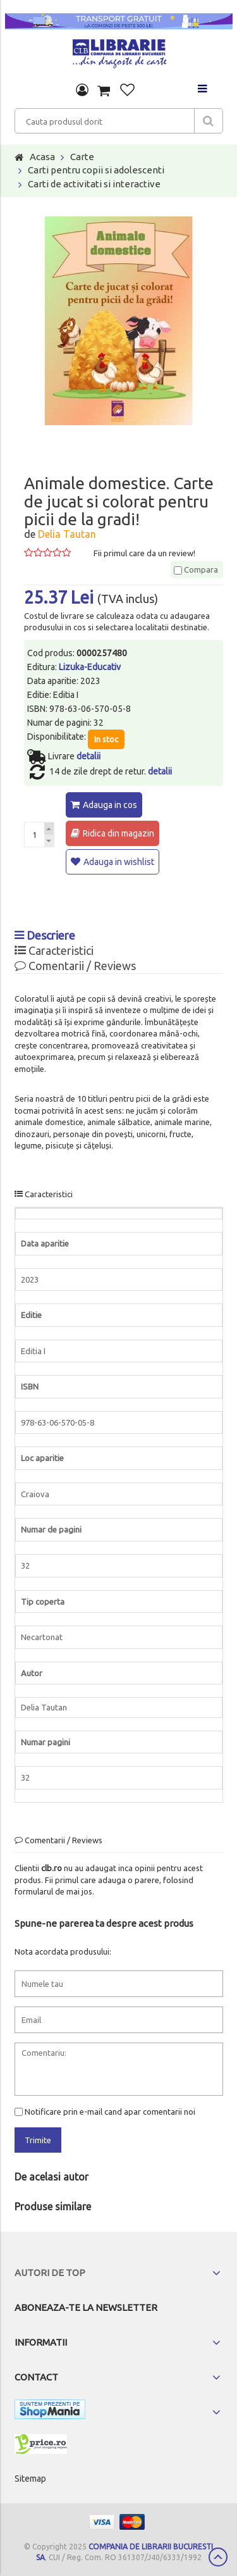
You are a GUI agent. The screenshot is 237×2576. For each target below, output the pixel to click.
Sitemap (30, 2478)
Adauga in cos (110, 805)
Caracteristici (54, 950)
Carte (82, 156)
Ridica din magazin (118, 833)
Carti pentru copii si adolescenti (96, 170)
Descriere (45, 935)
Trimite (38, 2140)
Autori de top (50, 2272)
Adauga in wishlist (118, 862)
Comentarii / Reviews (75, 965)
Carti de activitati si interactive (94, 183)
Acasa (42, 156)
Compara (196, 569)
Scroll (218, 2557)
